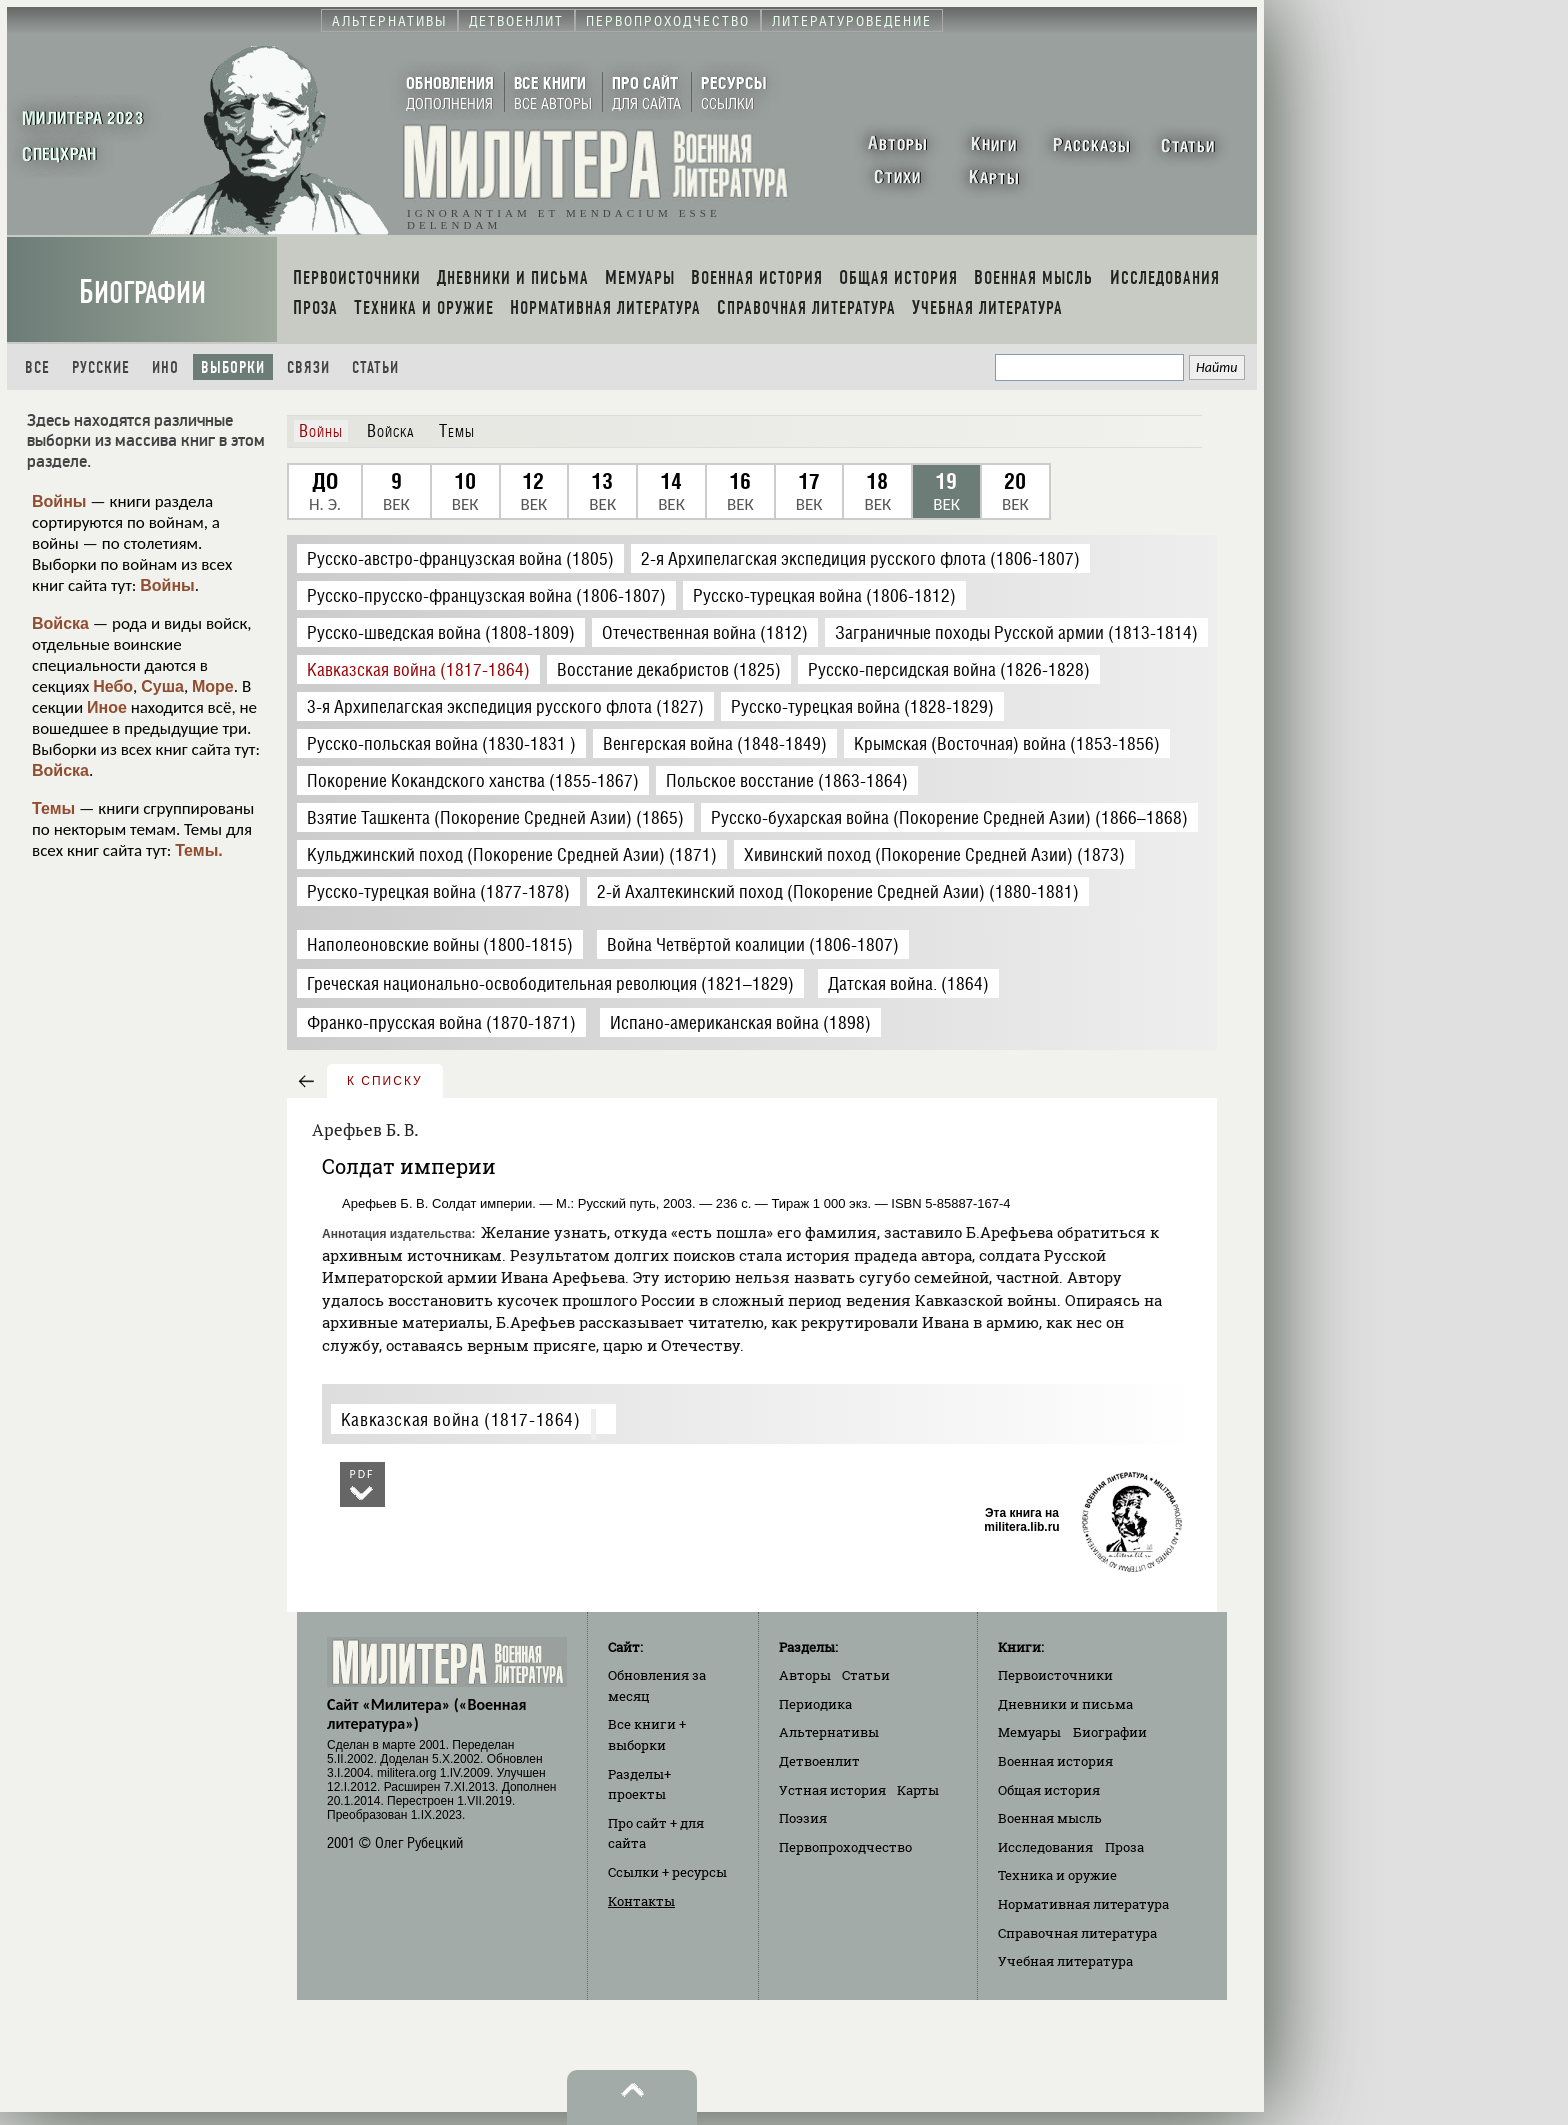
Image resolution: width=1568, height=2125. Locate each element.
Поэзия (803, 1818)
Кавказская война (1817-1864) (461, 1419)
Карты (918, 1790)
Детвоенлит (819, 1761)
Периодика (815, 1704)
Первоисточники (1055, 1675)
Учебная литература (1065, 1961)
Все (37, 367)
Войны (59, 501)
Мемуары (1029, 1732)
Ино (165, 367)
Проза (1124, 1847)
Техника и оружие (1057, 1875)
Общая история (1049, 1790)
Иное (107, 707)
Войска (60, 623)
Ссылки (667, 1872)
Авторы (805, 1675)
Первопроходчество (845, 1847)
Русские (101, 367)
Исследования (1045, 1847)
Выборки (233, 367)
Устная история (832, 1790)
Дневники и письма (1065, 1704)
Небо (113, 686)
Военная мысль (1050, 1818)
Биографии (142, 292)
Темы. (199, 850)
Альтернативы (829, 1732)
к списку (385, 1081)
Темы (53, 808)
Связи (308, 367)
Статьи (375, 367)
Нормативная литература (1083, 1904)
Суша (162, 686)
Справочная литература (1077, 1933)
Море (213, 686)
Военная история (1055, 1761)
